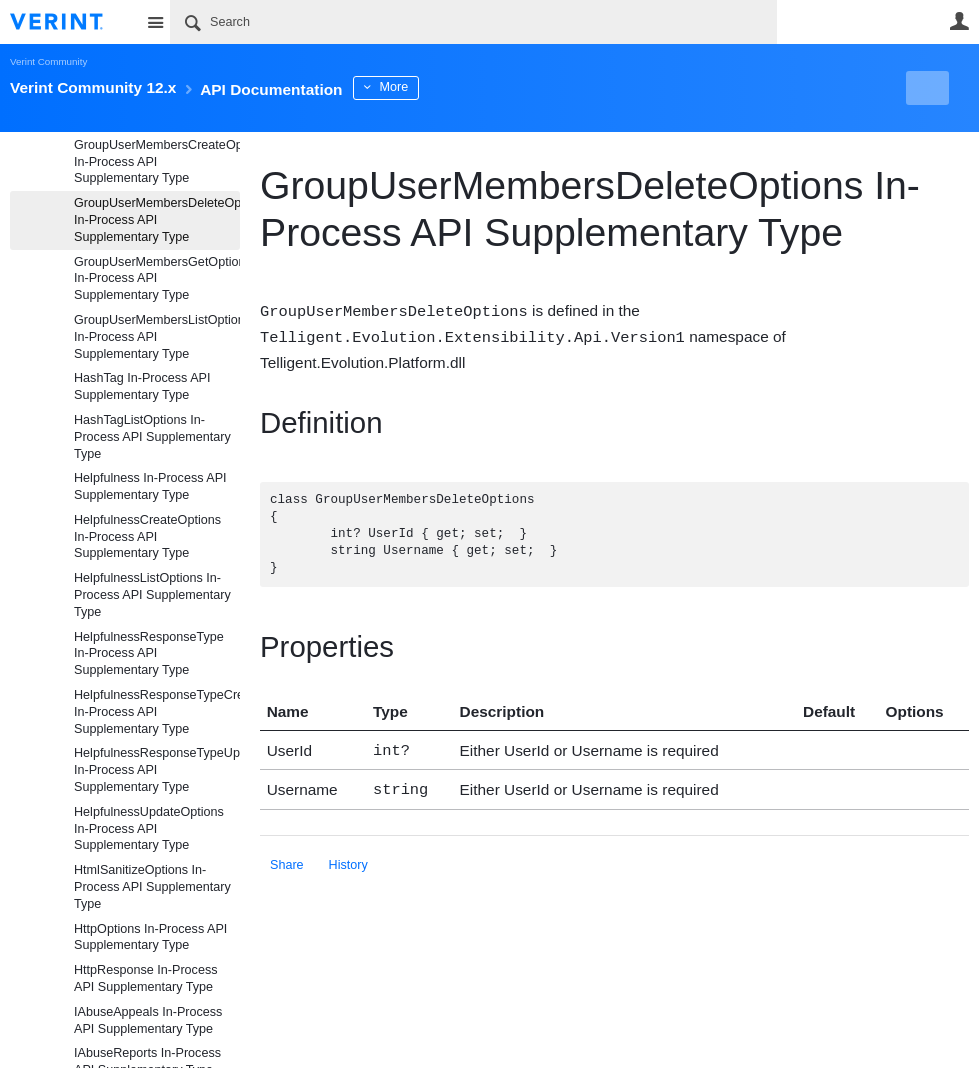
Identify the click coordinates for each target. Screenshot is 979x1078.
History (348, 859)
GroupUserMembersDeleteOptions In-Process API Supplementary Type (157, 220)
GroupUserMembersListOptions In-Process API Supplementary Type (157, 337)
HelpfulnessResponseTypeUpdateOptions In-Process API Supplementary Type (157, 770)
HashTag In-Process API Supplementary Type (142, 386)
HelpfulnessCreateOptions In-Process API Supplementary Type (147, 537)
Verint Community (48, 61)
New (923, 88)
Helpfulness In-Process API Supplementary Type (150, 486)
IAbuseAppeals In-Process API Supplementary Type (148, 1020)
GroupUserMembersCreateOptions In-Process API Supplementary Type (157, 162)
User (959, 21)
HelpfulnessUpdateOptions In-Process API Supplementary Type (149, 829)
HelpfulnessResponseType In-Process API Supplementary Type (149, 654)
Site (155, 22)
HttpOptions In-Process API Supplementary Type (150, 937)
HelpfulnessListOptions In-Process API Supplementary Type (152, 595)
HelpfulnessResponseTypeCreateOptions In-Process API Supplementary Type (157, 712)
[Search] (473, 22)
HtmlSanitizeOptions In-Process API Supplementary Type (152, 887)
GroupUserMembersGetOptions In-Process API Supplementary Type (157, 279)
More (449, 87)
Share (287, 859)
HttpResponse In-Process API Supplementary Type (146, 978)
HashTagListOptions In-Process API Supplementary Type (152, 437)
